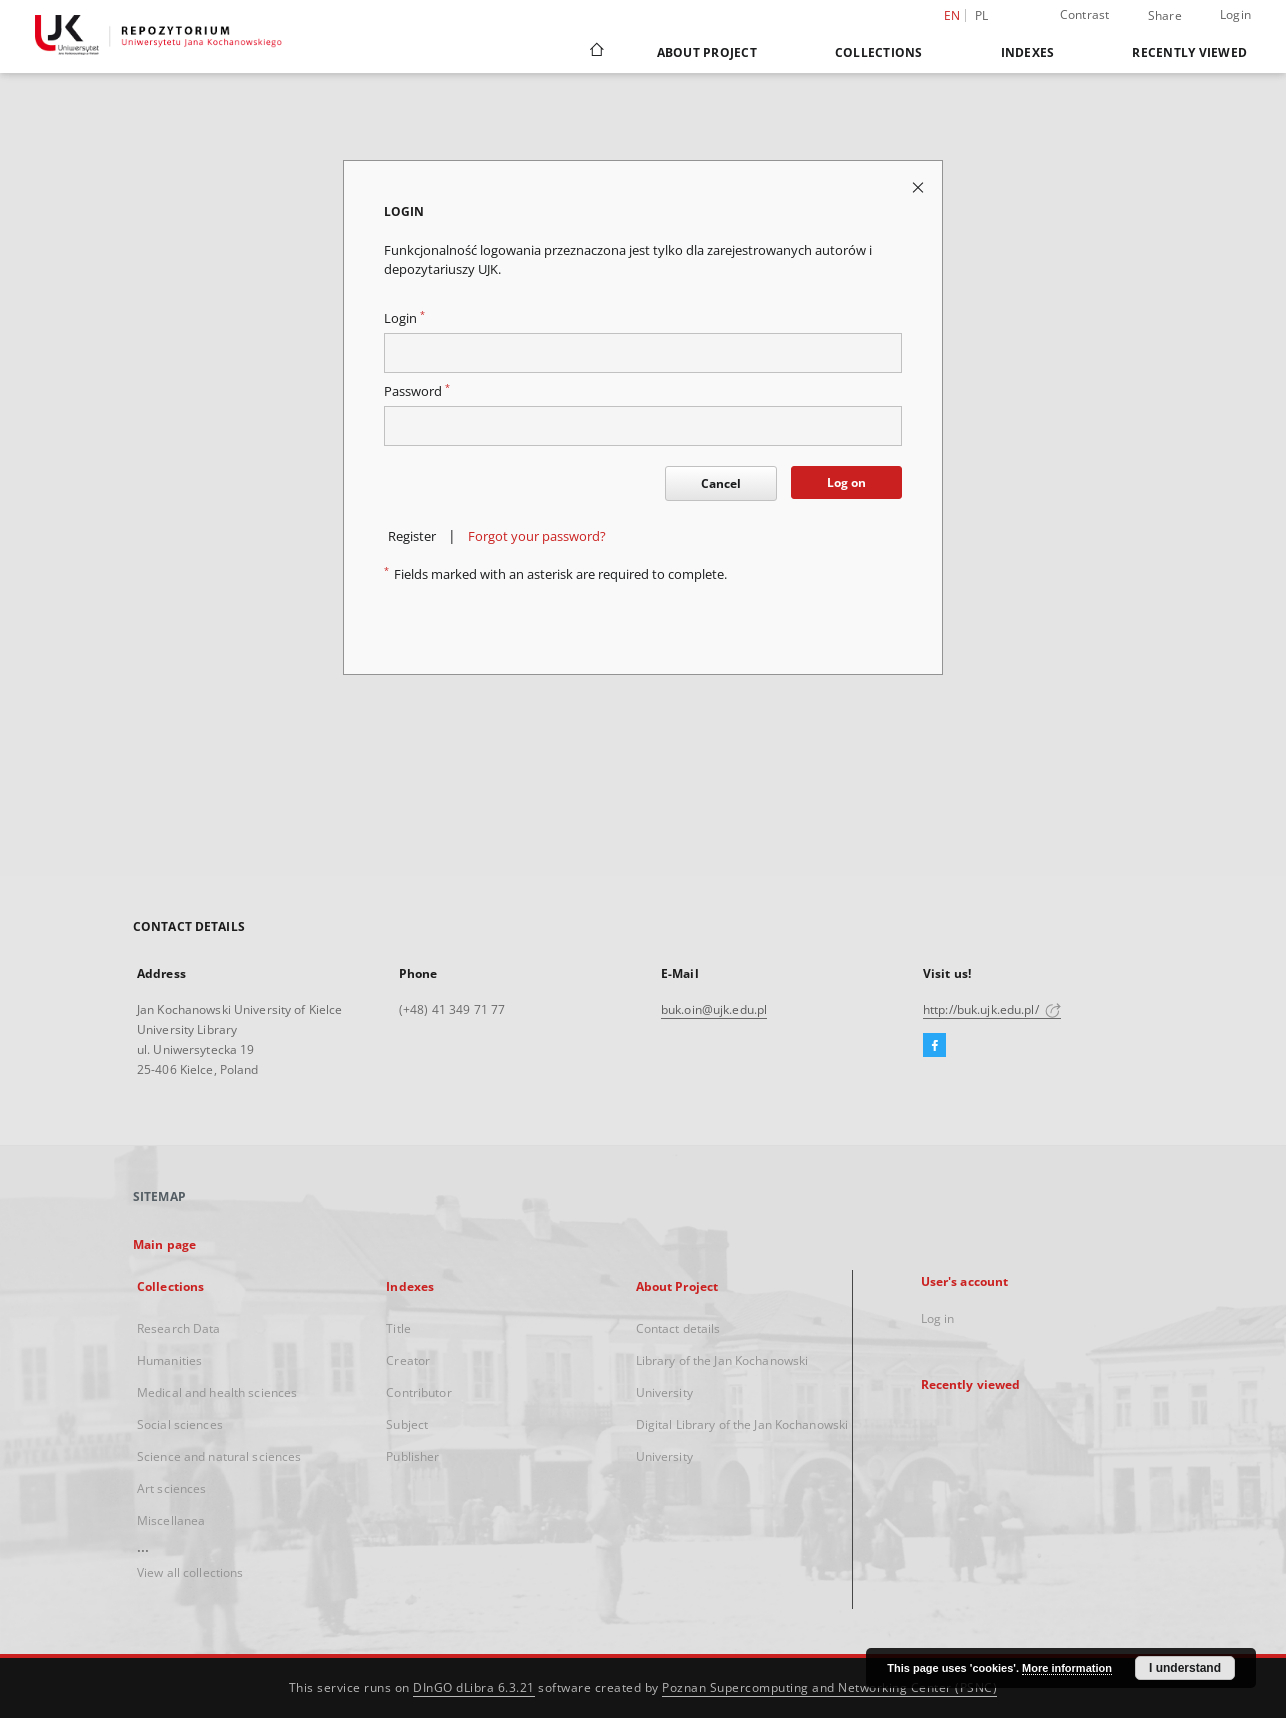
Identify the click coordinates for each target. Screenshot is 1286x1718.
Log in (938, 1318)
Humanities (169, 1360)
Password (417, 391)
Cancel (721, 483)
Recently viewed (1189, 52)
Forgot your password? (537, 536)
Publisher (412, 1456)
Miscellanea (171, 1520)
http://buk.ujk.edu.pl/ (992, 1009)
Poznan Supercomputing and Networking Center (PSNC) (829, 1687)
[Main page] (595, 52)
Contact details (678, 1328)
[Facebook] (934, 1046)
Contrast (1085, 14)
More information (1067, 1668)
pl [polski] (982, 15)
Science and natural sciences (219, 1456)
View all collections (190, 1572)
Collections (879, 52)
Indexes (1028, 52)
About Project (707, 52)
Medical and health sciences (217, 1392)
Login (1235, 14)
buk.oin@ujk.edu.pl (714, 1009)
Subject (407, 1424)
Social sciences (180, 1424)
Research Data (179, 1328)
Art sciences (171, 1488)
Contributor (418, 1392)
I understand (1185, 1668)
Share (1165, 16)
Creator (408, 1360)
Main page (164, 1244)
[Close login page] (919, 186)
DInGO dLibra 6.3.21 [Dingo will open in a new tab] (474, 1687)
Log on (846, 482)
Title (398, 1328)
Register (412, 536)
